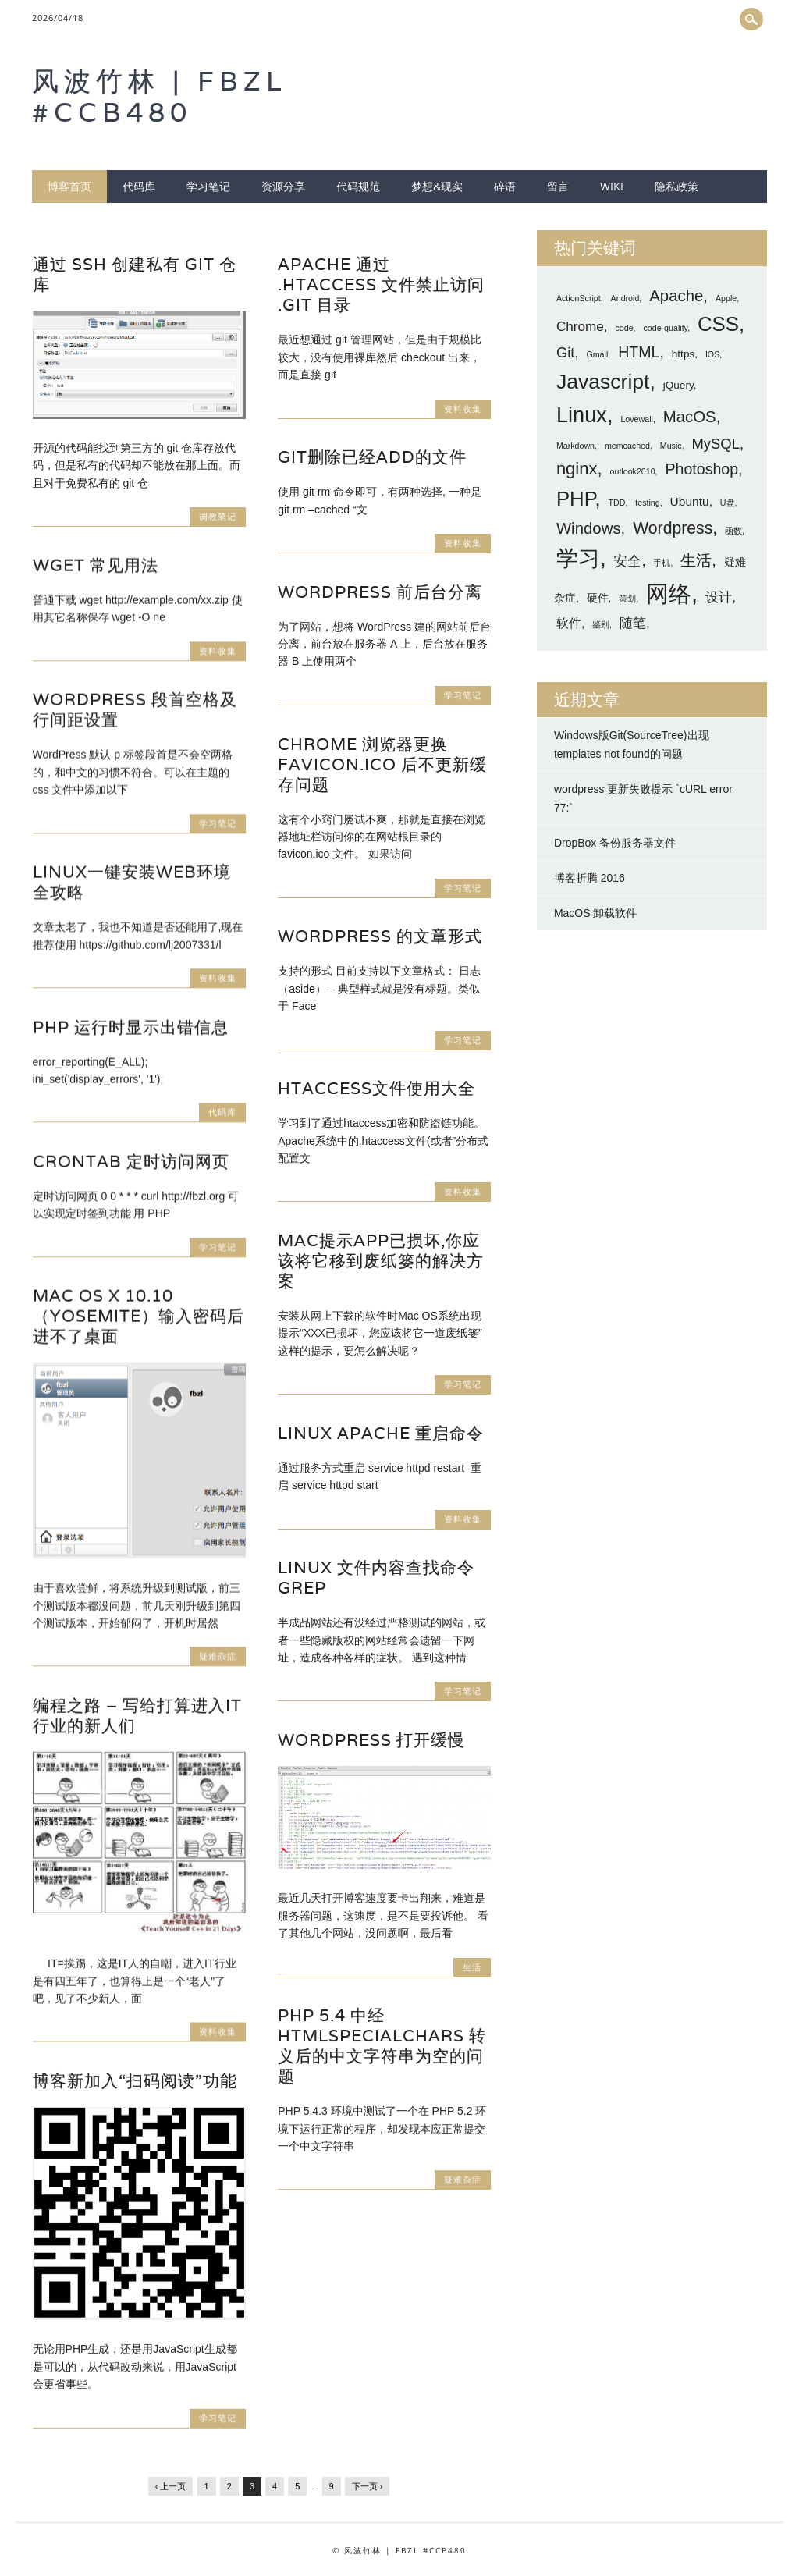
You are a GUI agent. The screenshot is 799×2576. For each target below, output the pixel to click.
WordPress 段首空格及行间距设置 (135, 709)
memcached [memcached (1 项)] (627, 445)
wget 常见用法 (95, 565)
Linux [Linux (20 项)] (581, 415)
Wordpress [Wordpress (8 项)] (672, 528)
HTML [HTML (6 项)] (638, 352)
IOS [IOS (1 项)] (712, 354)
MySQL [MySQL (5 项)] (715, 443)
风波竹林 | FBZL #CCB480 (159, 96)
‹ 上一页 (170, 2486)
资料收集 (462, 408)
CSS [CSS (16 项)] (718, 324)
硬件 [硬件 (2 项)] (598, 598)
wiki (611, 186)
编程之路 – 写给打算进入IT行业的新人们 (137, 1715)
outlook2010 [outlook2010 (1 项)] (632, 471)
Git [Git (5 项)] (565, 352)
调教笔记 (217, 516)
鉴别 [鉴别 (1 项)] (600, 624)
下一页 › (367, 2486)
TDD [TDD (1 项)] (617, 502)
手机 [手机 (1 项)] (661, 562)
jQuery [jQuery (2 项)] (678, 385)
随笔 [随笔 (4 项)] (633, 623)
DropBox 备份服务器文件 (615, 843)
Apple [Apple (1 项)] (726, 298)
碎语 (505, 186)
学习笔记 (208, 186)
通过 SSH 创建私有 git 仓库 (134, 274)
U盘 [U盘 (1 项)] (727, 502)
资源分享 (283, 186)
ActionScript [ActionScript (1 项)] (578, 298)
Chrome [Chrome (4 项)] (580, 326)
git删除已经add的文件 (372, 456)
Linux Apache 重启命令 (381, 1433)
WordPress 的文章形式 (380, 936)
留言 (558, 186)
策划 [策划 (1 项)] (627, 598)
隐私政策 (676, 186)
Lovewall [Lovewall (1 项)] (636, 419)
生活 (472, 1967)
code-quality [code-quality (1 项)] (665, 327)
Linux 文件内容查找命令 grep (376, 1577)
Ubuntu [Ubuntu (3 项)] (689, 501)
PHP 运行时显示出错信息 (131, 1027)
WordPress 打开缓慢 (371, 1739)
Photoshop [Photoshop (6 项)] (701, 469)
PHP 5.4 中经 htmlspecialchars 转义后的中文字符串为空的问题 (382, 2046)
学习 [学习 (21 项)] (578, 558)
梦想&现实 (437, 186)
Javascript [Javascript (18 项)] (603, 381)
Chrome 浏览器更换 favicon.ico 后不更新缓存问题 (382, 764)
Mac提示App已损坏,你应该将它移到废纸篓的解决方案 (381, 1261)
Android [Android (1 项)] (625, 298)
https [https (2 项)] (683, 354)
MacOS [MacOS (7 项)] (689, 416)
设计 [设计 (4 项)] (718, 597)
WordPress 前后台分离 (380, 591)
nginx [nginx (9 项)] (577, 468)
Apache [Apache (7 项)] (676, 295)
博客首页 (69, 186)
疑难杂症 (217, 1656)
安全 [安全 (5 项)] (627, 561)
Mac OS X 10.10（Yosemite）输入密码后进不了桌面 (138, 1316)
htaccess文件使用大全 (376, 1088)
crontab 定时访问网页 (131, 1161)
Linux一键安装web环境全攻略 (132, 882)
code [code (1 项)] (625, 327)
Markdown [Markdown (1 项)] (575, 445)
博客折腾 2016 (589, 878)
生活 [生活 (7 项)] (696, 560)
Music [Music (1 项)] (671, 445)
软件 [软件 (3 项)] (568, 623)
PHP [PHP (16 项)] (575, 499)
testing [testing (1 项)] (647, 502)
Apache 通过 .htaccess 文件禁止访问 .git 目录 (381, 284)
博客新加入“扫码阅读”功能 (135, 2080)
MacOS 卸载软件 (595, 913)
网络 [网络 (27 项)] (668, 593)
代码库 (139, 186)
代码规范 (358, 186)
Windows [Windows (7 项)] (588, 528)
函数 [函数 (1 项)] (733, 530)
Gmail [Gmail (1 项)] (597, 354)
